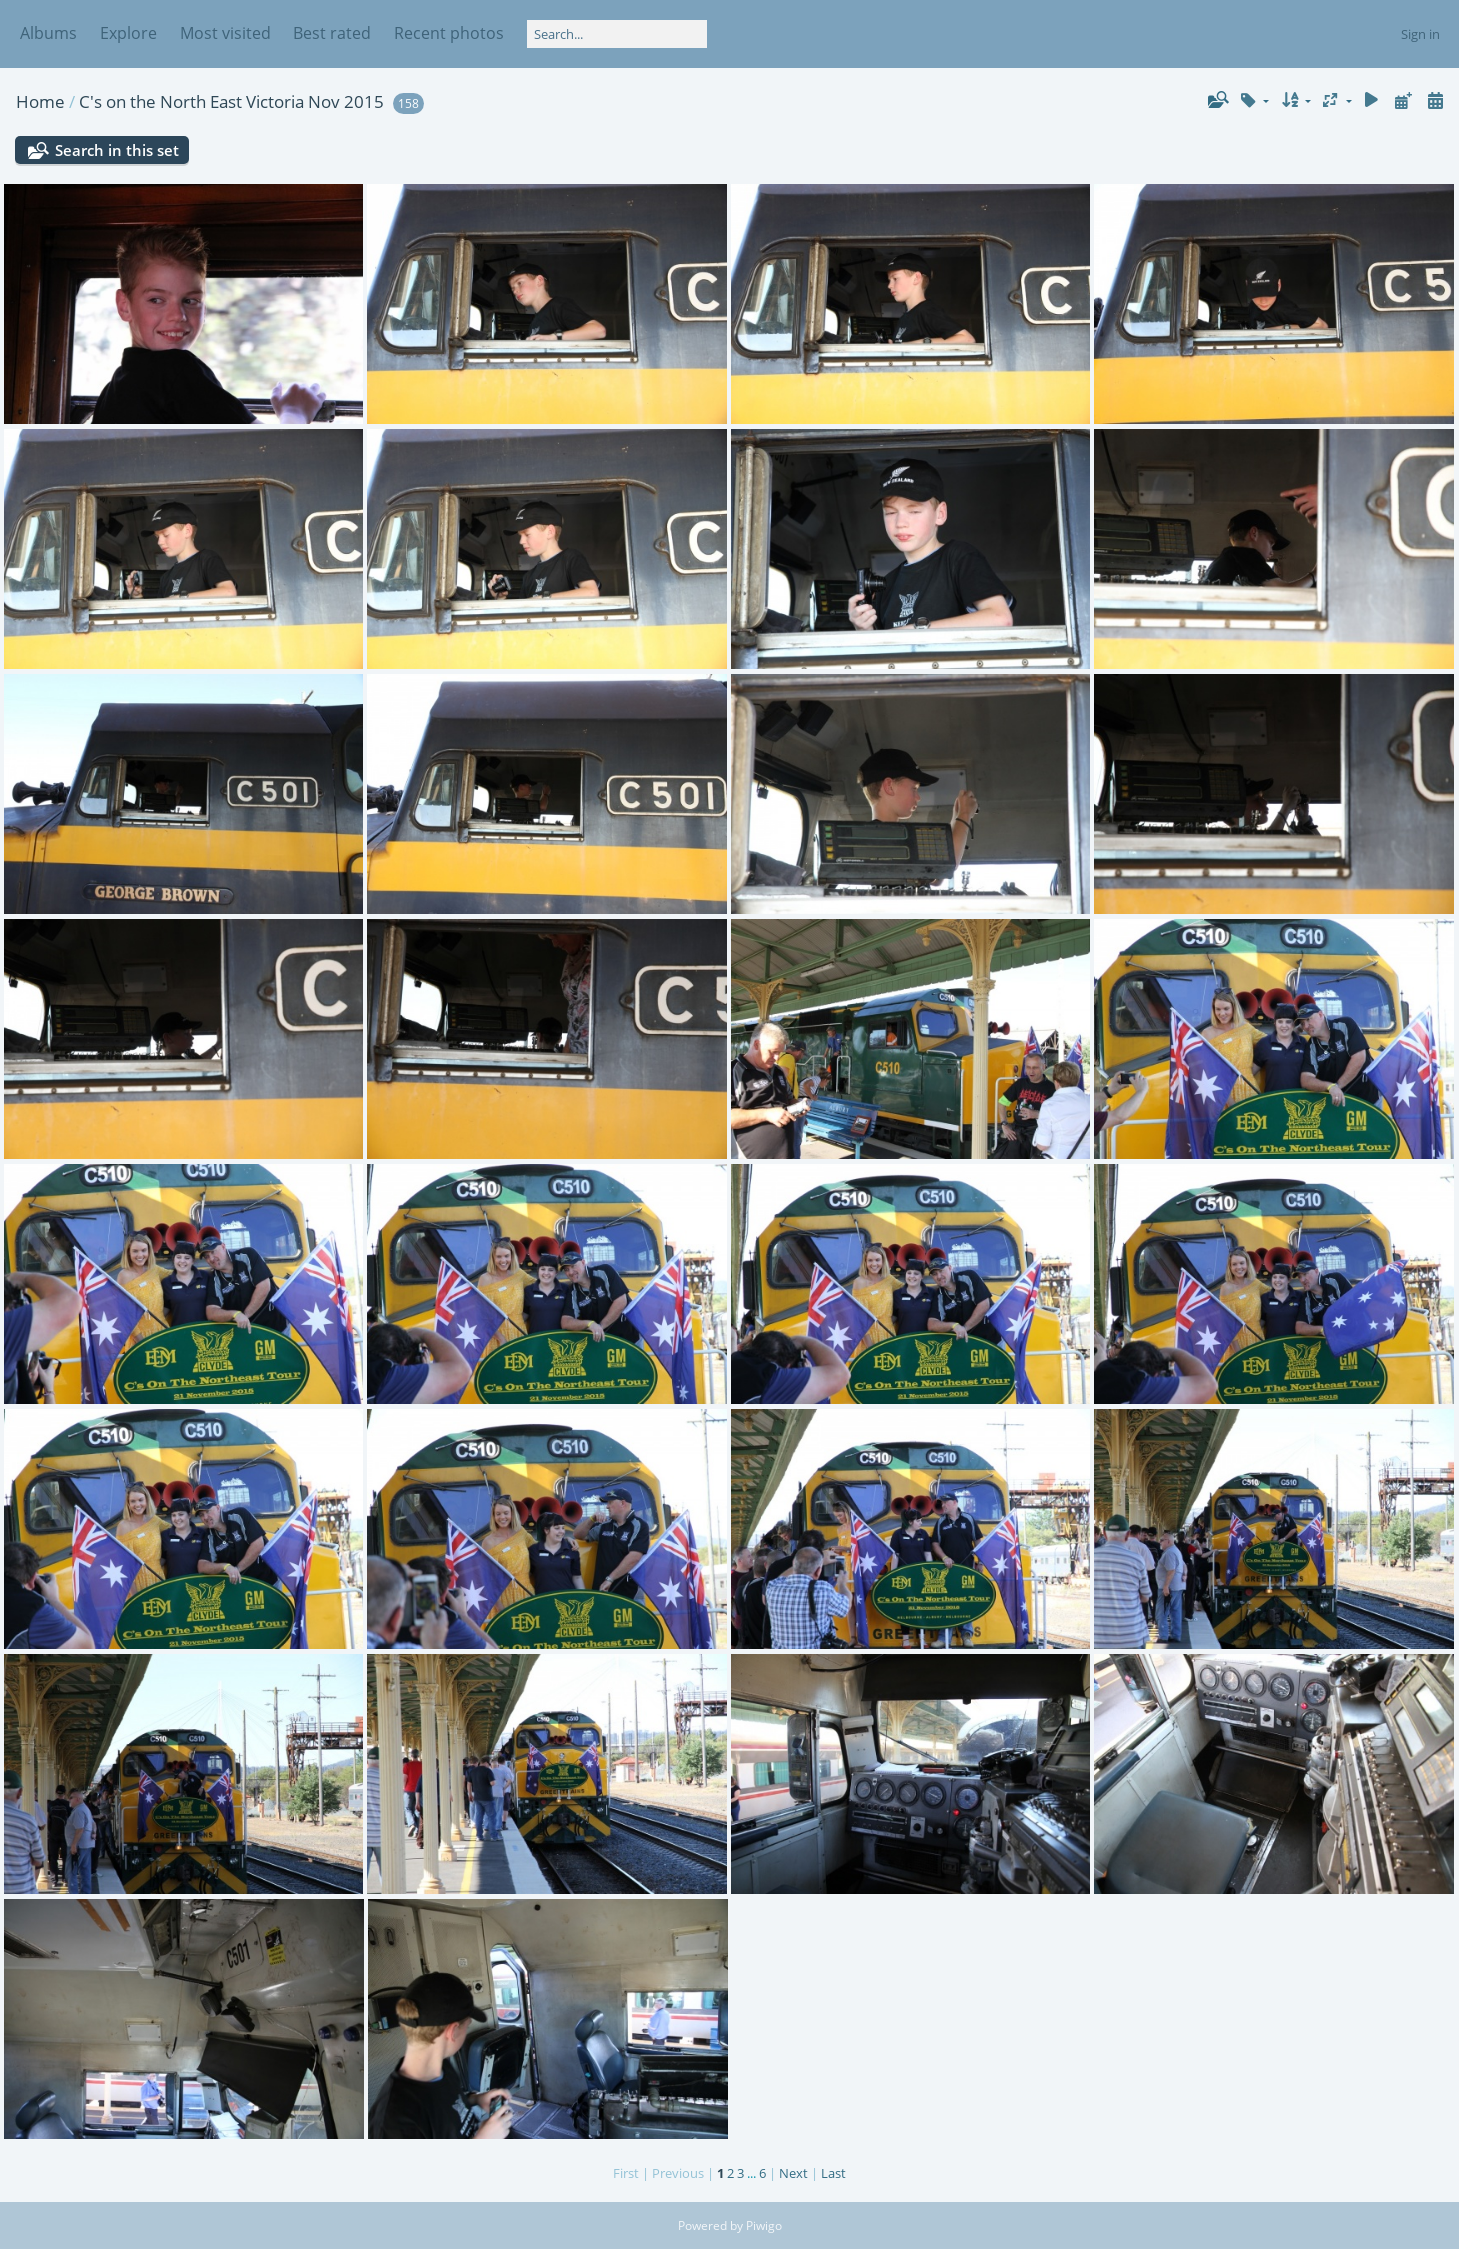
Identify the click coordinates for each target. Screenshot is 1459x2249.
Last (833, 2173)
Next (793, 2173)
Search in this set (117, 150)
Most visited (225, 33)
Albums (48, 33)
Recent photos (449, 33)
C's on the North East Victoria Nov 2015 (231, 101)
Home (40, 101)
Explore (128, 33)
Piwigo (764, 2225)
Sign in (1420, 34)
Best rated (332, 33)
